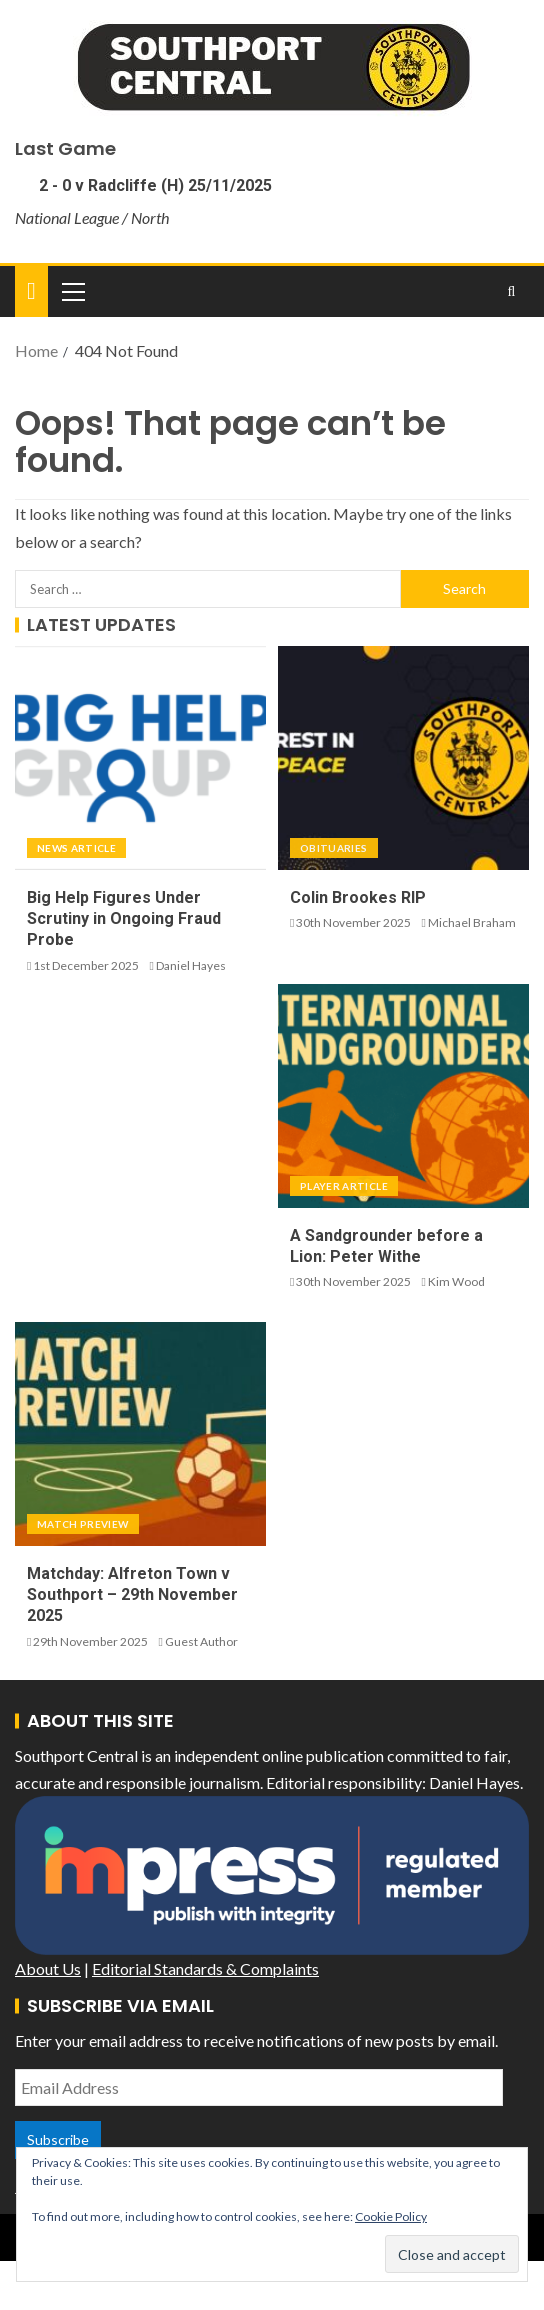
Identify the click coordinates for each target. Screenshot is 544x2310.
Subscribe (58, 2139)
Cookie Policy (391, 2216)
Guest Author (201, 1641)
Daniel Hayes (191, 965)
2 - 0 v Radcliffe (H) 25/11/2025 (153, 185)
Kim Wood (456, 1281)
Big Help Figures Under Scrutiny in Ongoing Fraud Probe (124, 919)
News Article (76, 848)
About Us (48, 1968)
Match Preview (83, 1524)
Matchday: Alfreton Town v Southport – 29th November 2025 (132, 1595)
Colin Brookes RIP (358, 897)
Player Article (344, 1186)
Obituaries (334, 848)
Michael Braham (472, 922)
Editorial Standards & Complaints (205, 1968)
